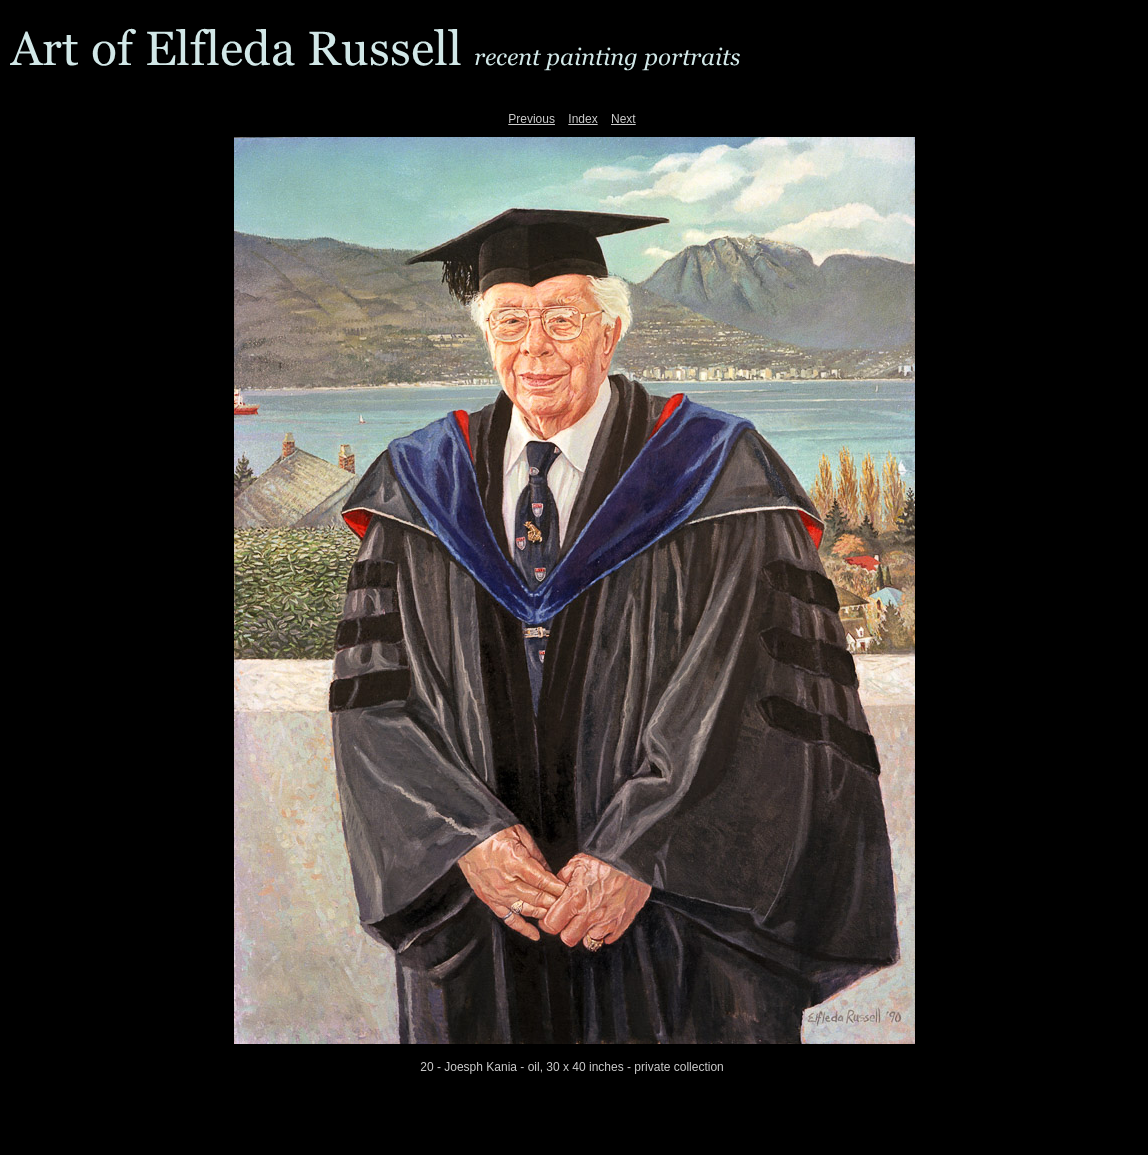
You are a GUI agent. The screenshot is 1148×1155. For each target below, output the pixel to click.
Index (582, 119)
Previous (531, 119)
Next (623, 119)
